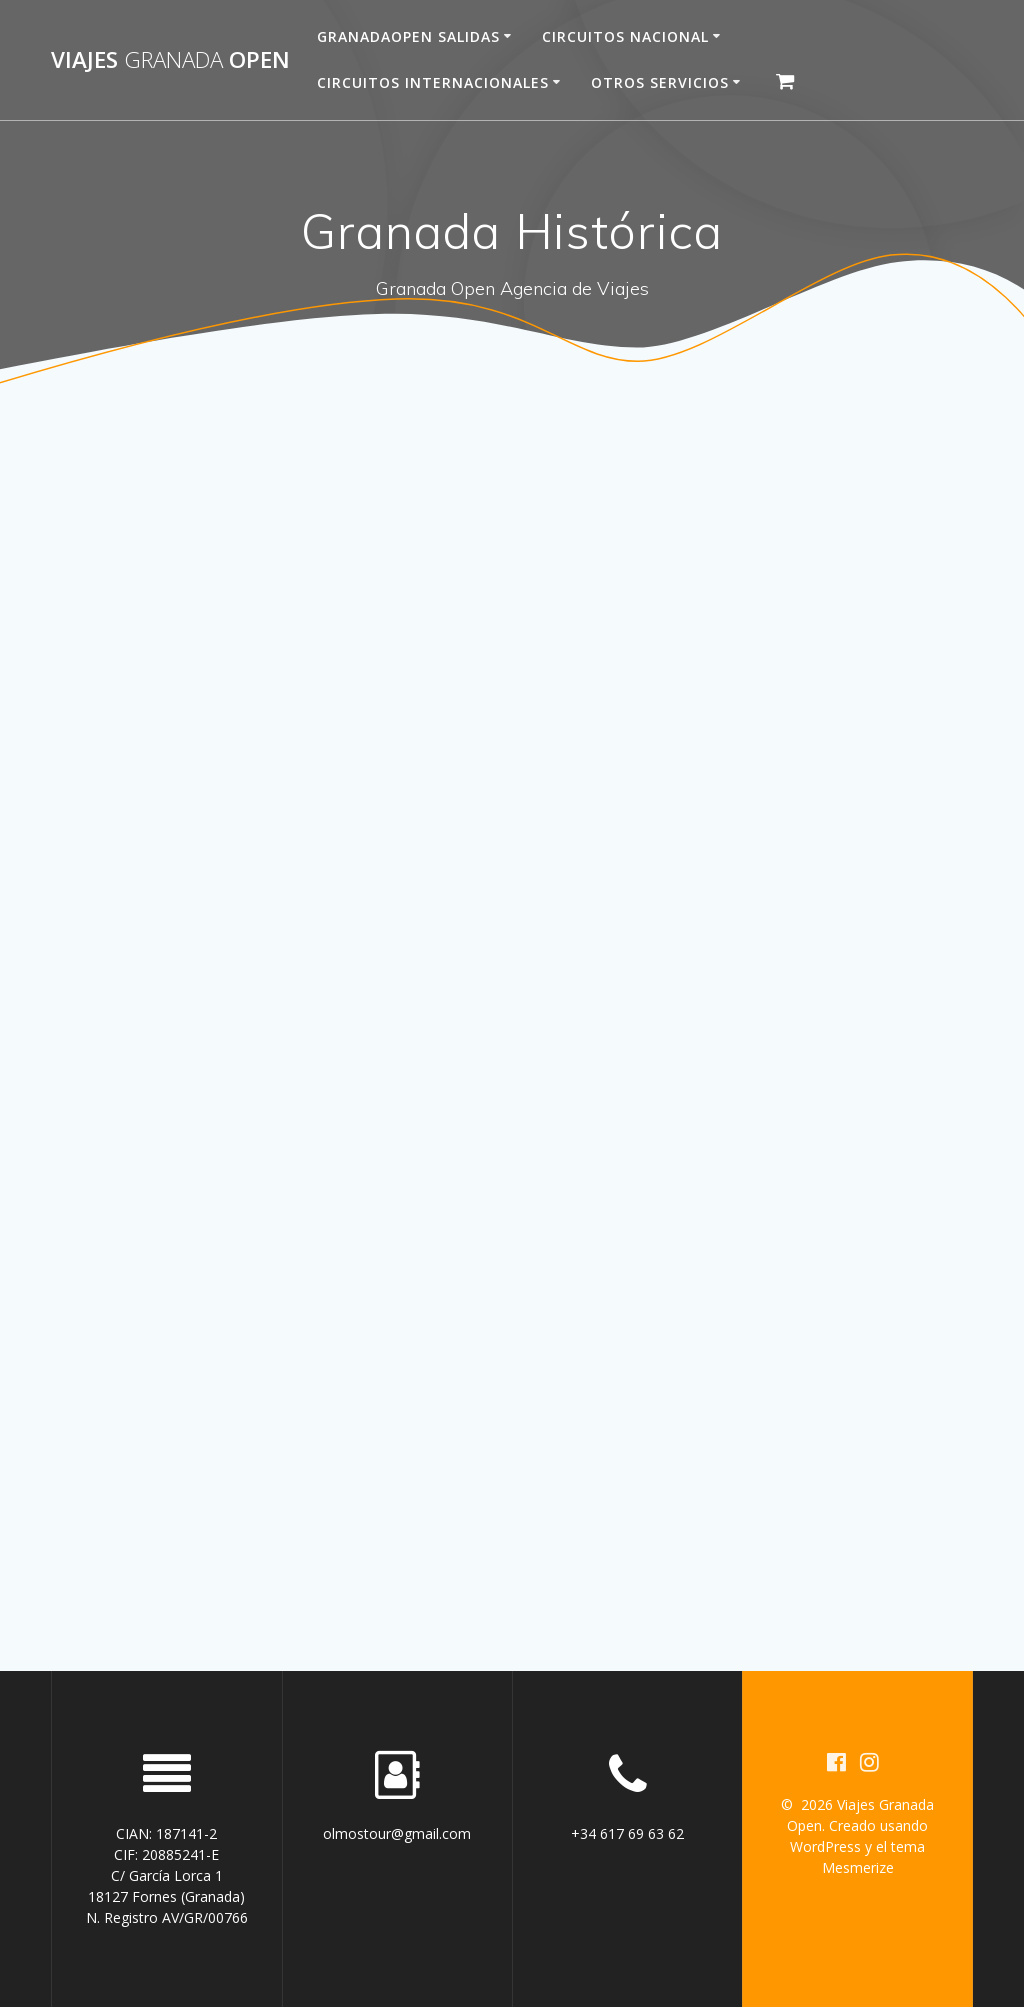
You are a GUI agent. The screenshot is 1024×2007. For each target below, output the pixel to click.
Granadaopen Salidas (408, 36)
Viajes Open (170, 60)
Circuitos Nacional (625, 36)
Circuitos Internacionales (433, 82)
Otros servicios (660, 82)
